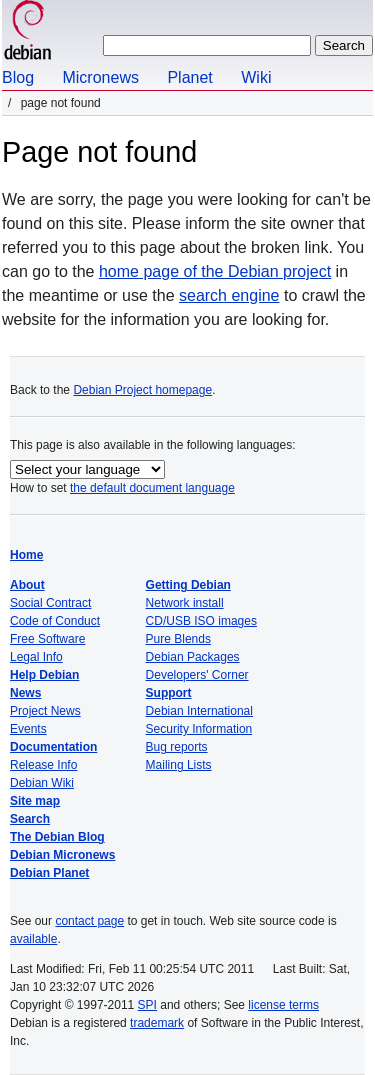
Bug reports (177, 747)
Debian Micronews (62, 855)
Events (28, 729)
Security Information (199, 729)
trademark (157, 1023)
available (33, 939)
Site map (35, 801)
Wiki (256, 77)
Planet (189, 77)
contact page (89, 921)
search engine (229, 295)
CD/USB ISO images (201, 621)
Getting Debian (188, 585)
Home (26, 555)
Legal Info (36, 657)
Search (30, 819)
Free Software (47, 639)
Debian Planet (49, 873)
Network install (185, 603)
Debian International (199, 711)
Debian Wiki (42, 783)
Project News (45, 711)
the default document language (152, 488)
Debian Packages (193, 657)
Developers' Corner (197, 675)
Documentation (53, 747)
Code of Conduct (55, 621)
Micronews (100, 77)
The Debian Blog (57, 837)
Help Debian (44, 675)
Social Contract (50, 603)
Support (169, 693)
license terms (283, 1005)
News (25, 693)
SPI (147, 1005)
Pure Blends (178, 639)
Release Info (43, 765)
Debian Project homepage (142, 390)
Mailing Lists (179, 765)
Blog (18, 77)
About (27, 585)
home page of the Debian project (215, 271)
